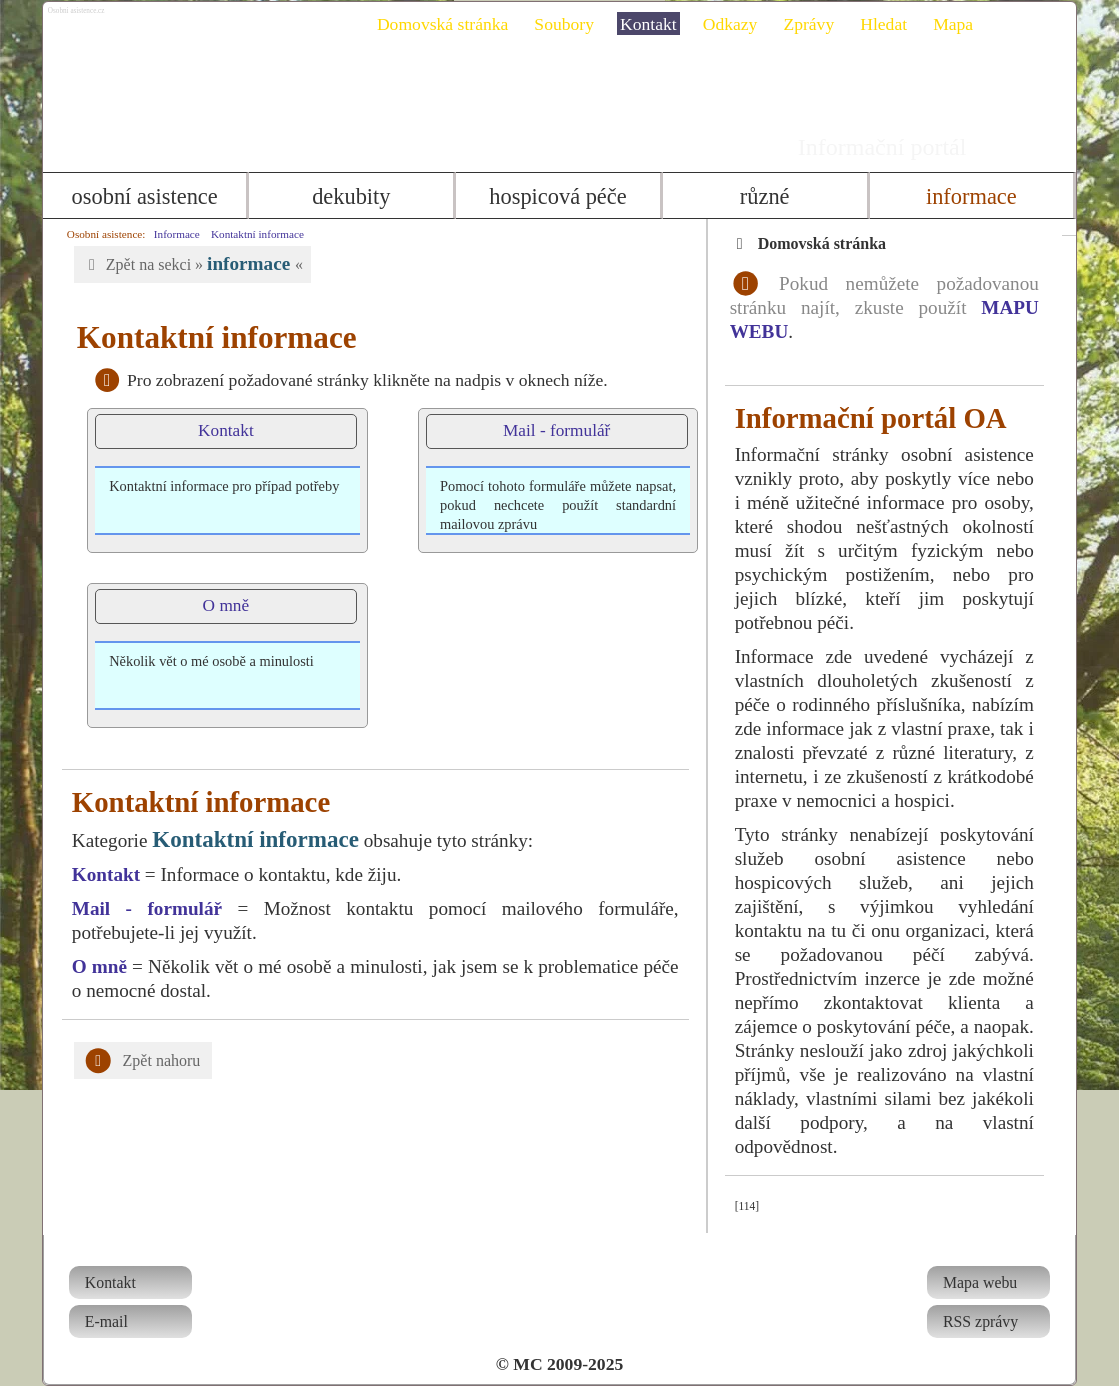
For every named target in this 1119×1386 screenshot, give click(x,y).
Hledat (891, 24)
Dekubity (348, 196)
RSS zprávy (987, 1321)
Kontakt (655, 24)
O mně (218, 605)
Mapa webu (987, 1282)
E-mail (99, 1321)
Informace (977, 196)
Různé (768, 196)
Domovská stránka (449, 24)
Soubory (572, 24)
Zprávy (816, 24)
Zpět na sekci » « (185, 263)
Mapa (960, 24)
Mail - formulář (549, 430)
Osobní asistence (139, 196)
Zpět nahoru (136, 1061)
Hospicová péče (557, 196)
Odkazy (737, 24)
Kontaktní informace (250, 234)
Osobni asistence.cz (152, 20)
